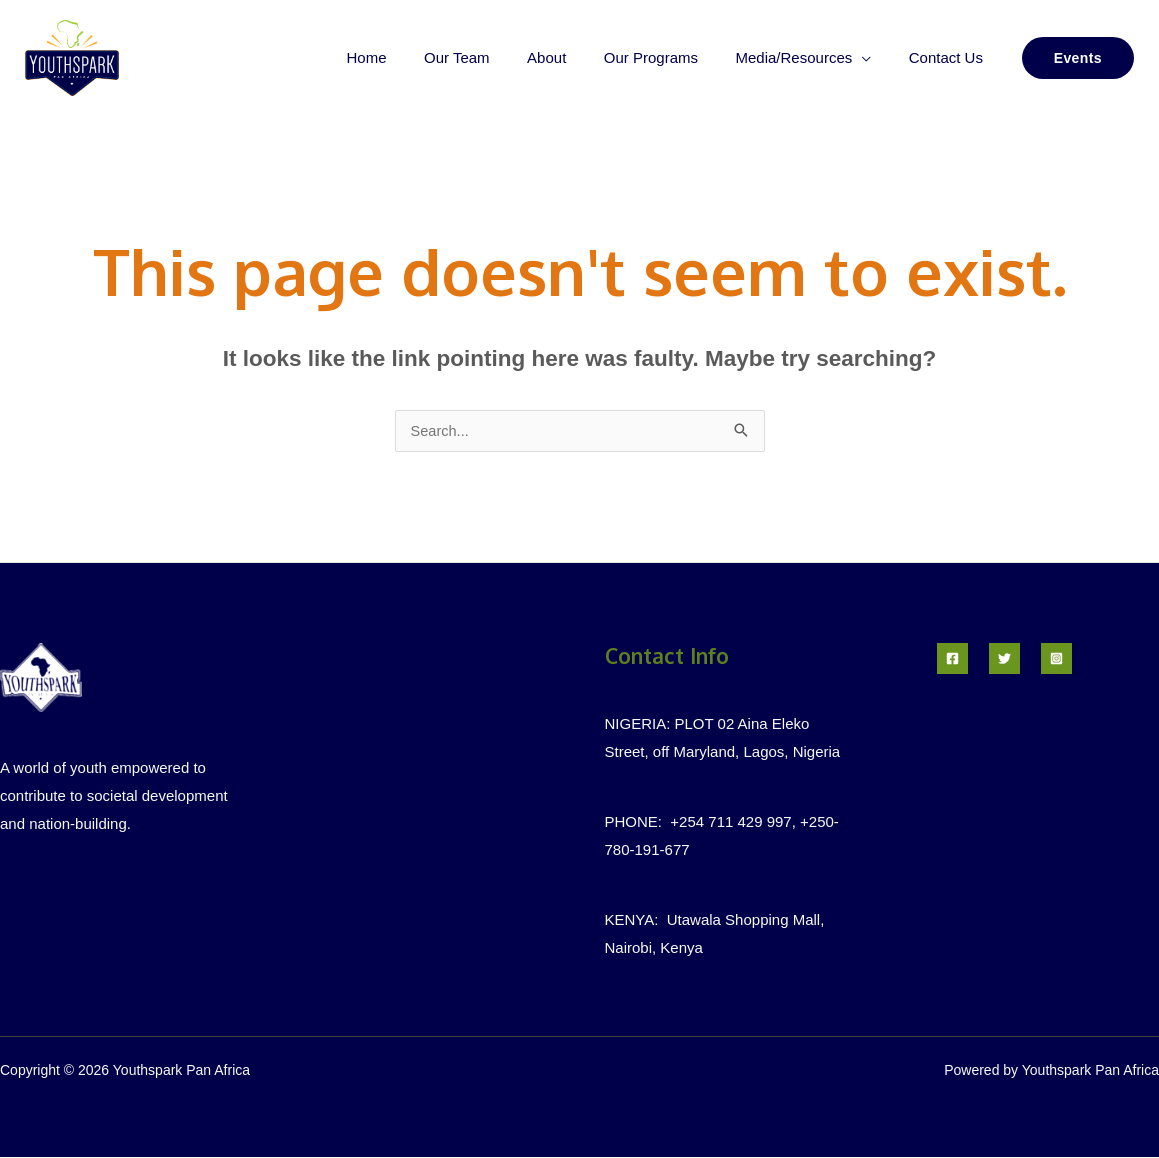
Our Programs (670, 57)
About (572, 57)
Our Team (491, 57)
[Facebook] (952, 659)
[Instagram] (1056, 659)
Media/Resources (805, 57)
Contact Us (949, 57)
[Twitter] (1004, 659)
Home (408, 57)
